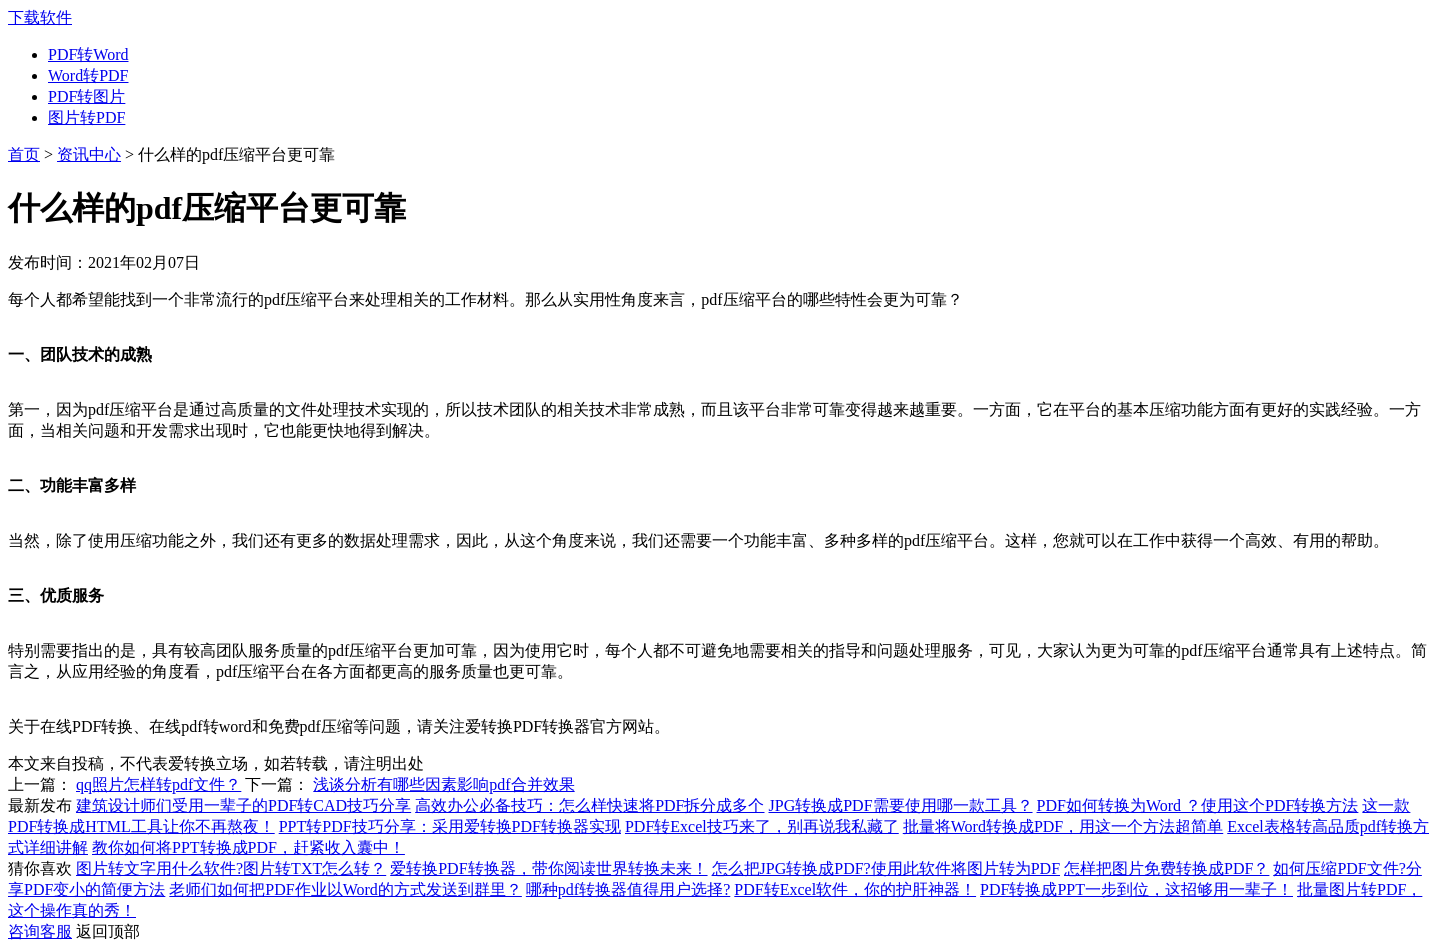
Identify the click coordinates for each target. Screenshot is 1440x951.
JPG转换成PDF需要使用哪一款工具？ (901, 805)
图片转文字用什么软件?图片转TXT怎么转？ (231, 868)
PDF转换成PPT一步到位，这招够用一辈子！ (1136, 889)
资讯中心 (89, 154)
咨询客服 (40, 931)
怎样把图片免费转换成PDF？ (1166, 868)
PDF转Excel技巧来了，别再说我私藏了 (762, 826)
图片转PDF (86, 117)
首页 (24, 154)
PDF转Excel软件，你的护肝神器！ (855, 889)
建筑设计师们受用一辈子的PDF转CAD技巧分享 (243, 805)
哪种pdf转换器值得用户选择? (628, 889)
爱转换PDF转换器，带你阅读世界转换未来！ (548, 868)
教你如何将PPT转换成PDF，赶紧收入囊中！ (248, 847)
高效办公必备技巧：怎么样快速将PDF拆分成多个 (589, 805)
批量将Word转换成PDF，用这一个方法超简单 (1063, 826)
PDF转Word (88, 54)
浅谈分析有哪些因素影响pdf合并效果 (443, 784)
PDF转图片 (86, 96)
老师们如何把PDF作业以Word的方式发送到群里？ (345, 889)
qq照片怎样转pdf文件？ (158, 784)
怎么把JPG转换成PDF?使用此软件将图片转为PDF (886, 868)
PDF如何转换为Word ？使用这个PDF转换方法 (1198, 805)
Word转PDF (88, 75)
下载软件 (40, 17)
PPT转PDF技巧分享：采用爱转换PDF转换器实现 (450, 826)
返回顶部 (108, 931)
